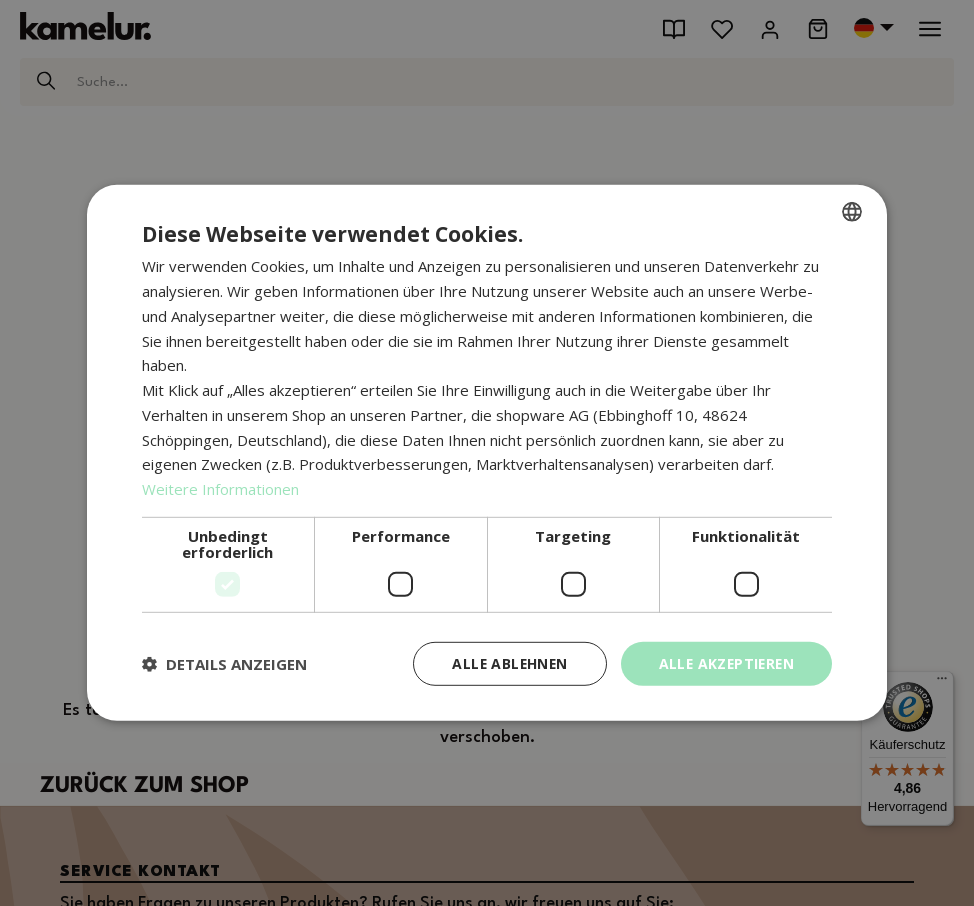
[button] (224, 664)
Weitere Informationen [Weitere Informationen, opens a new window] (220, 489)
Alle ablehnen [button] (504, 663)
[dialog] (487, 453)
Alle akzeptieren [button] (724, 663)
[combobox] (852, 212)
